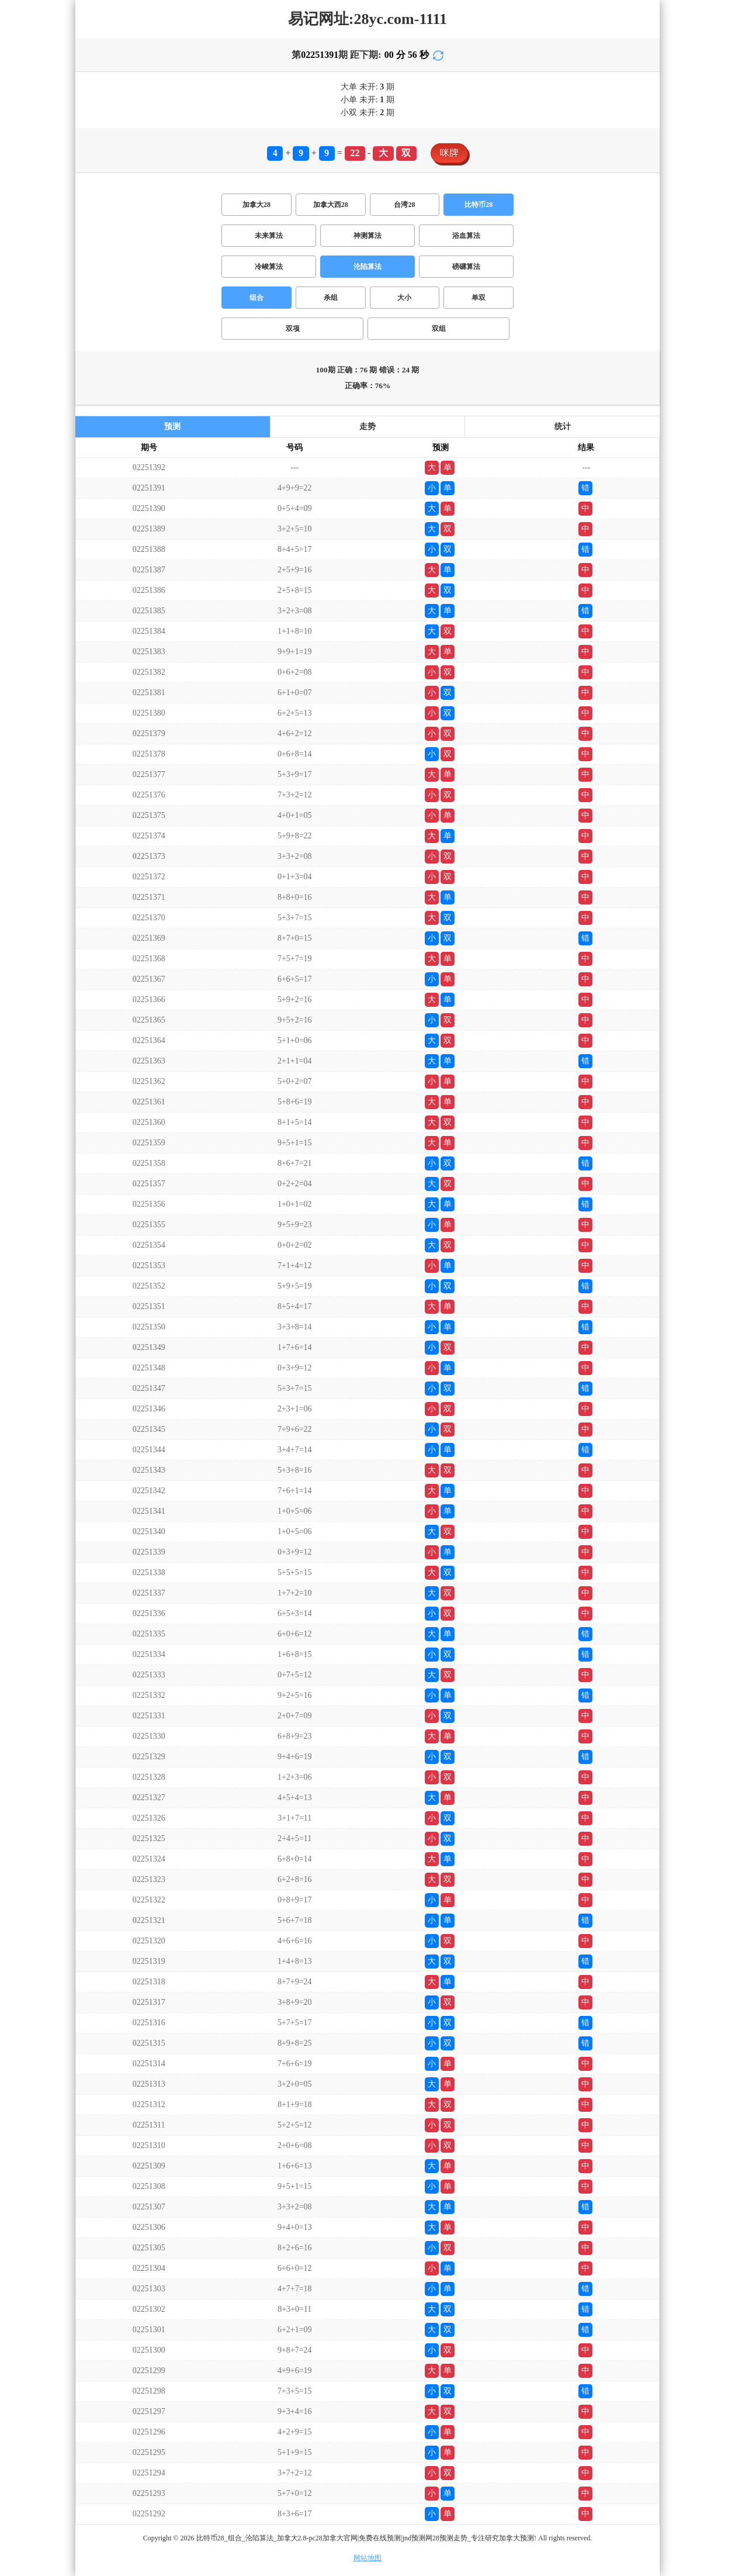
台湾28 (404, 205)
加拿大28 (256, 205)
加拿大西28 (330, 205)
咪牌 (449, 153)
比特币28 (478, 205)
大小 (404, 297)
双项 (293, 328)
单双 (478, 297)
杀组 (331, 297)
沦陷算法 (367, 267)
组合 (256, 297)
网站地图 (367, 2558)
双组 (439, 328)
